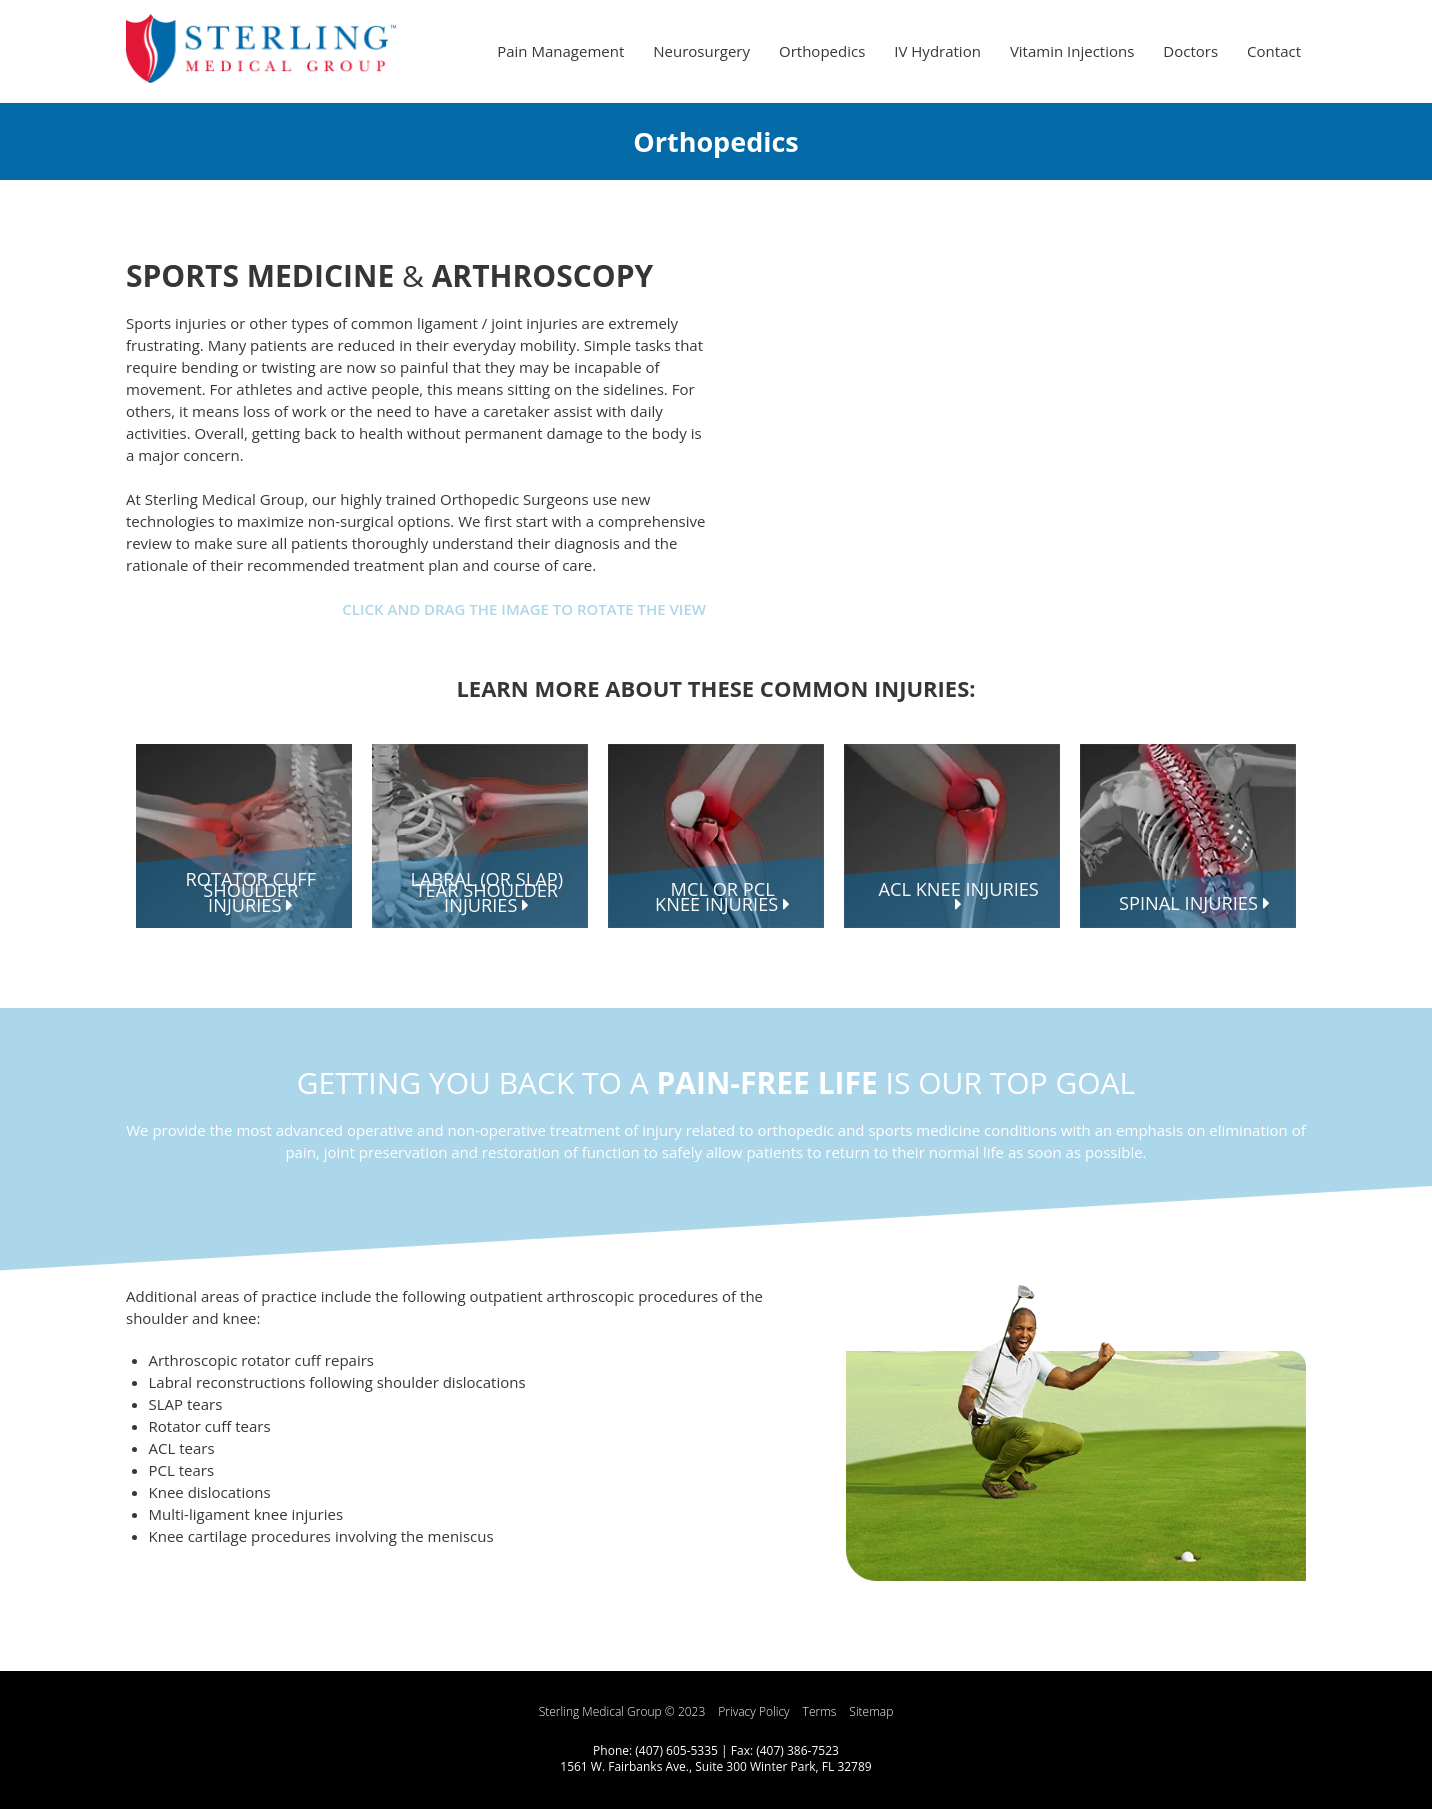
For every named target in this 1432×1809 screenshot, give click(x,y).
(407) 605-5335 (676, 1750)
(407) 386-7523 (797, 1750)
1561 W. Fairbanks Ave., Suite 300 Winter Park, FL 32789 (715, 1766)
